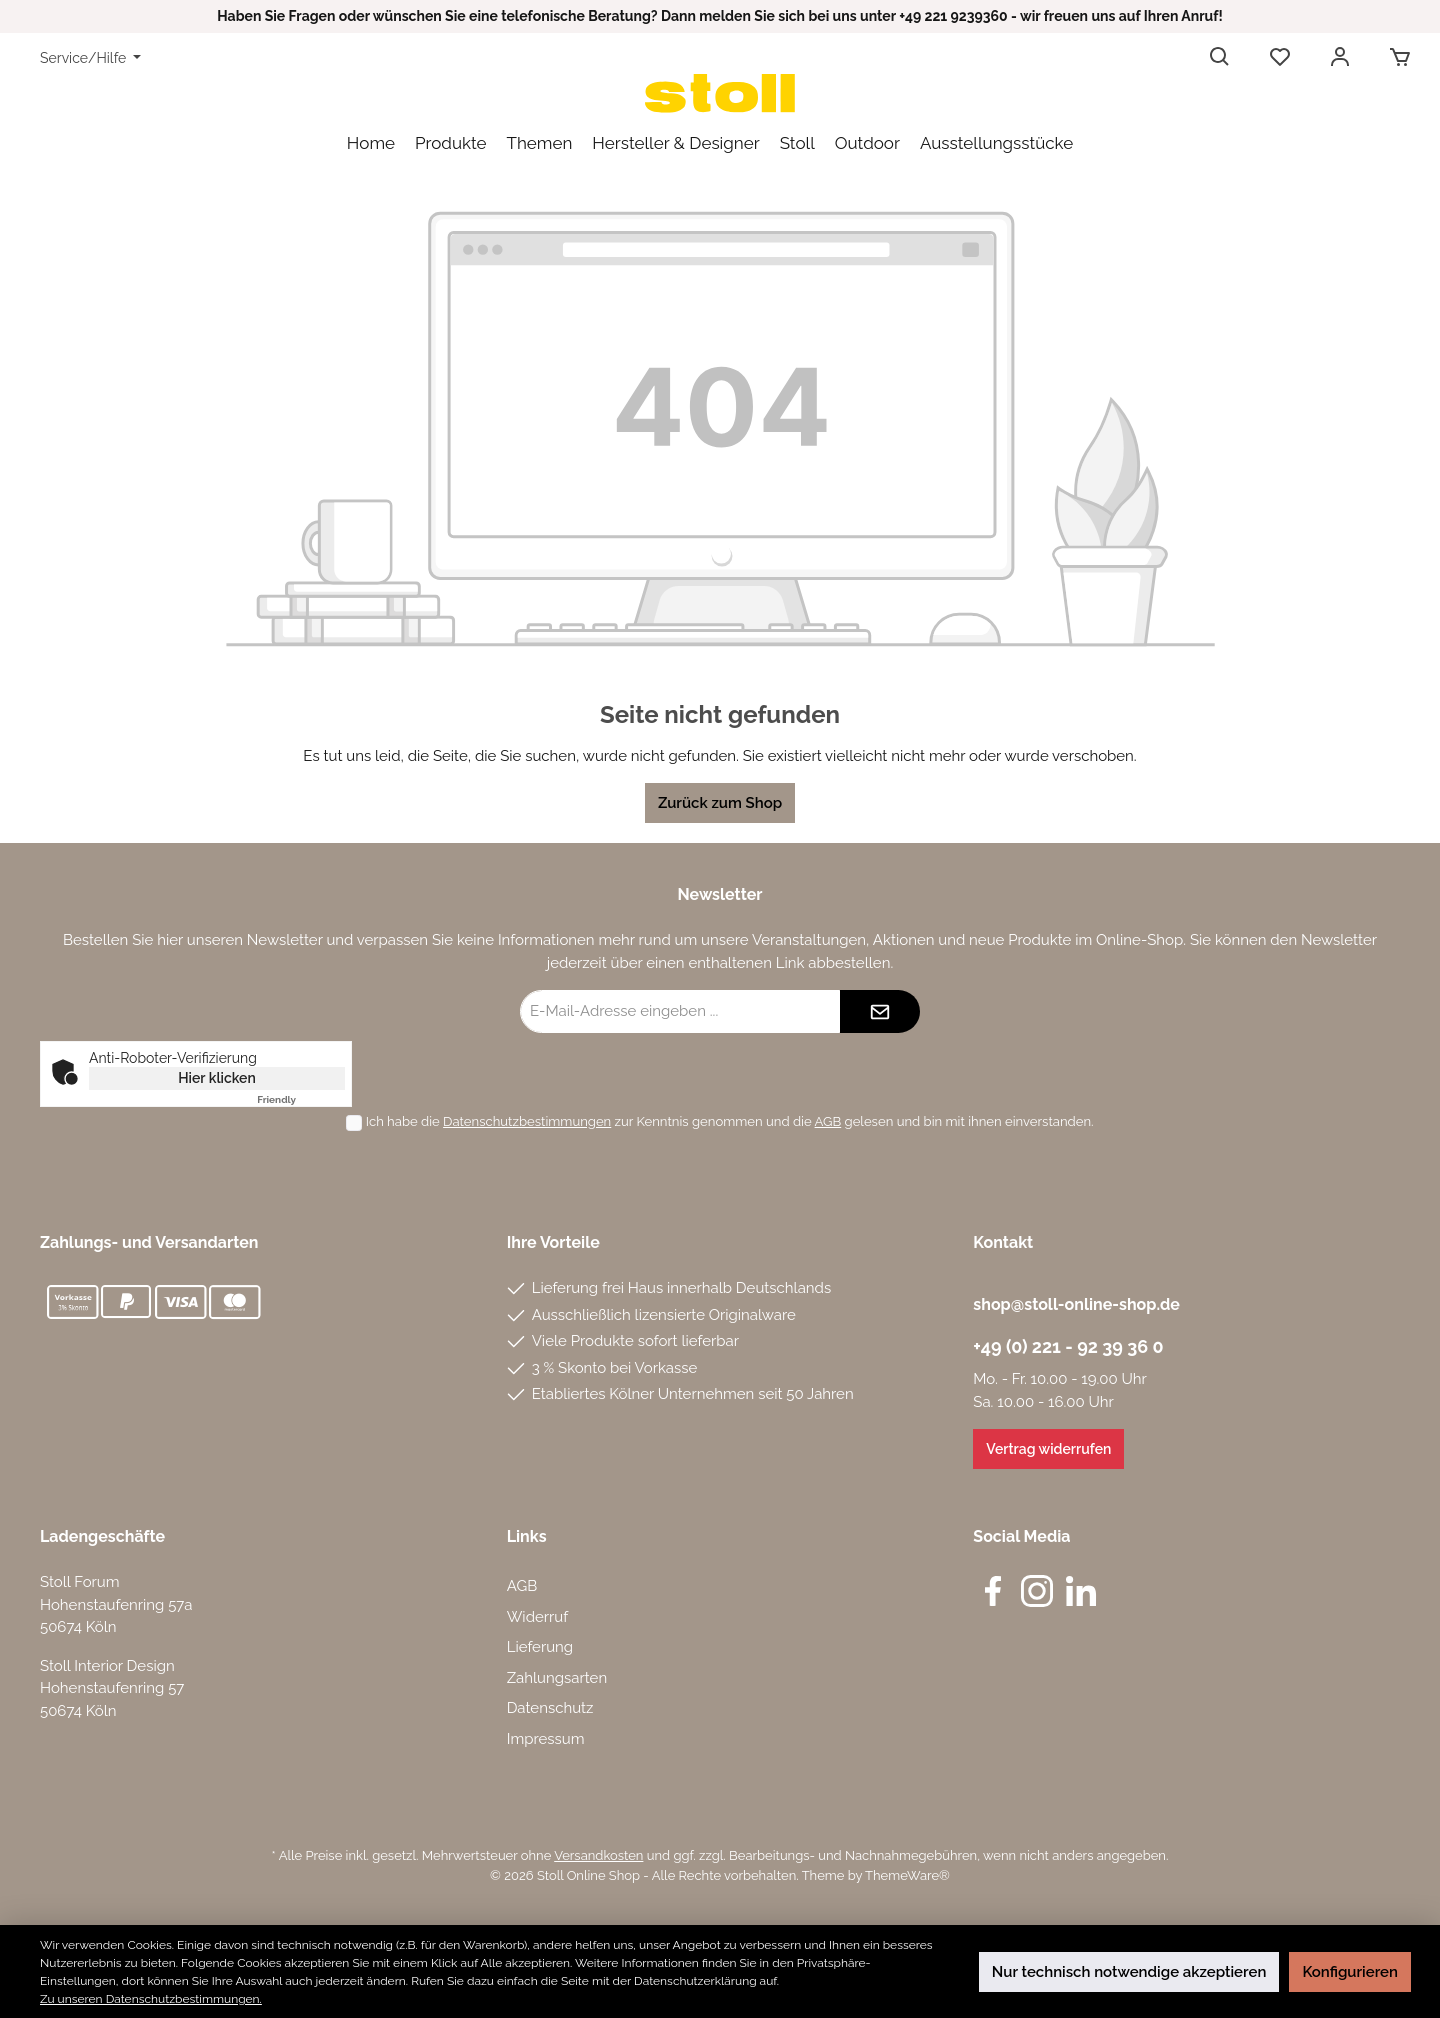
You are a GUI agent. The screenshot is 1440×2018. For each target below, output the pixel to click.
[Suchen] (1220, 58)
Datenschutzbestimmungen (527, 1121)
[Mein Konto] (1340, 58)
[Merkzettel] (1280, 58)
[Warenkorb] (1394, 58)
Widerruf (538, 1617)
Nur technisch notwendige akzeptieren (1129, 1972)
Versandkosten (598, 1855)
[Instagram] (1037, 1591)
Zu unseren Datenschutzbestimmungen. (151, 1999)
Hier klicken (217, 1078)
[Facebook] (993, 1591)
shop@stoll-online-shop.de (1076, 1304)
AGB (828, 1121)
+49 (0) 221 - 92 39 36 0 (1068, 1346)
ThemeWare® (907, 1875)
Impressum (546, 1739)
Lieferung (540, 1647)
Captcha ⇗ (301, 1099)
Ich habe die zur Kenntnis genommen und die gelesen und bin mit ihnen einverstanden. (730, 1121)
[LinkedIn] (1081, 1591)
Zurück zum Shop (720, 803)
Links (527, 1536)
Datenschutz (550, 1708)
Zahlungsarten (557, 1678)
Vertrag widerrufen (1048, 1449)
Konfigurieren (1350, 1972)
